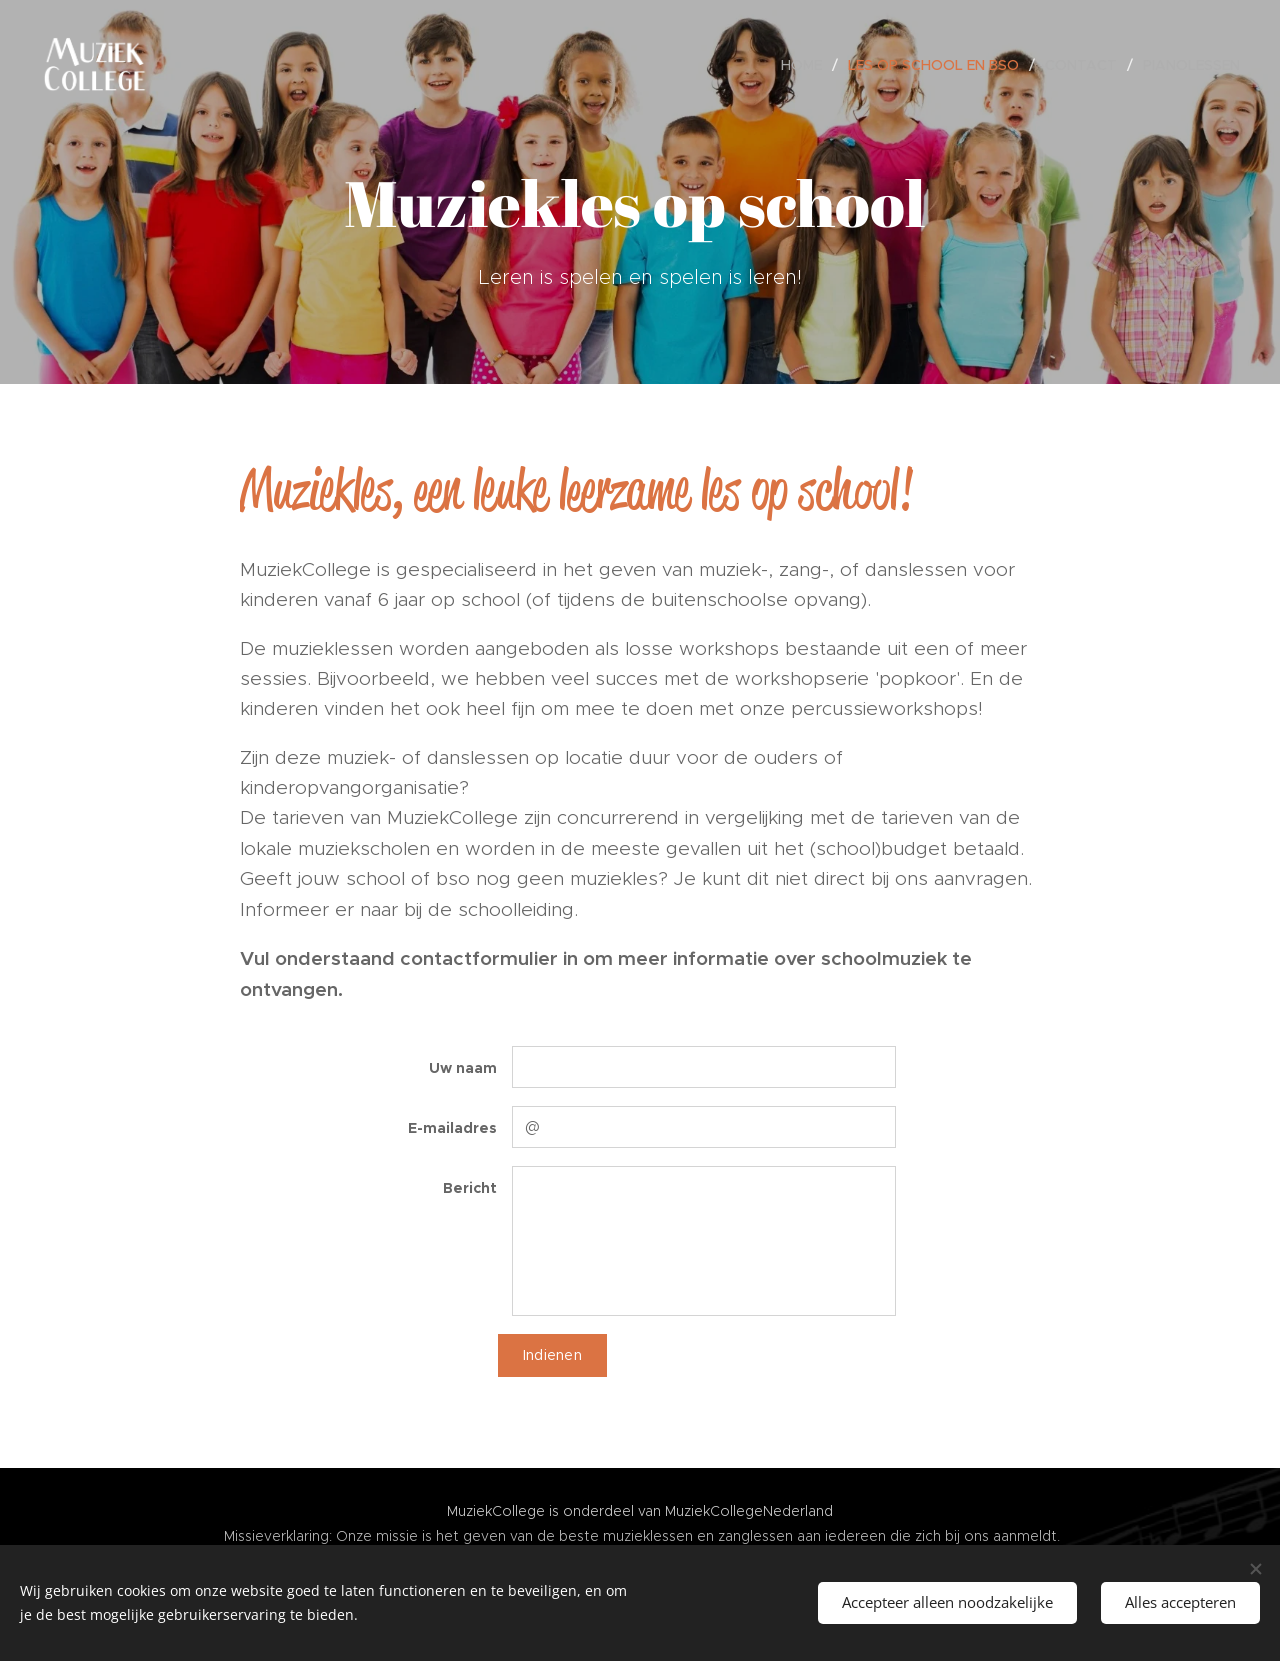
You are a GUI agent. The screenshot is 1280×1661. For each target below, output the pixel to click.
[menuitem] (807, 65)
